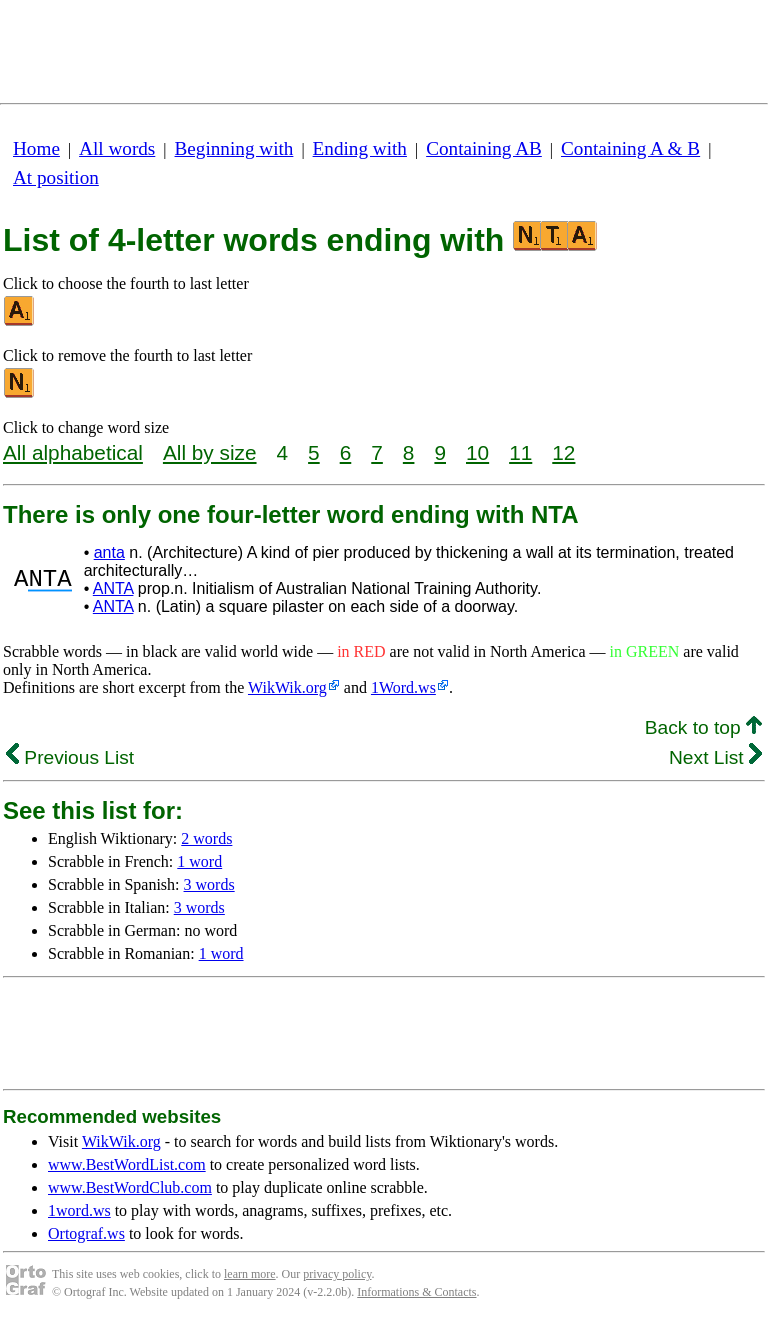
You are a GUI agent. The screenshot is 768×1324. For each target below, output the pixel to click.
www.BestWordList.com (127, 1164)
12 (563, 452)
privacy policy (337, 1274)
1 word (199, 861)
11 (520, 452)
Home (36, 148)
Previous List (70, 757)
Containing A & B (630, 148)
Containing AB (484, 148)
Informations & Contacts (416, 1292)
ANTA (113, 588)
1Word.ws (403, 687)
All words (117, 148)
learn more (250, 1274)
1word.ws (79, 1210)
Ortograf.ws (86, 1233)
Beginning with (234, 148)
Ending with (360, 148)
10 (477, 452)
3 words (209, 884)
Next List (715, 757)
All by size (210, 452)
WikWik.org (287, 687)
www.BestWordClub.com (130, 1187)
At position (56, 177)
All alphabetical (73, 452)
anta (109, 552)
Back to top (703, 727)
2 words (206, 838)
